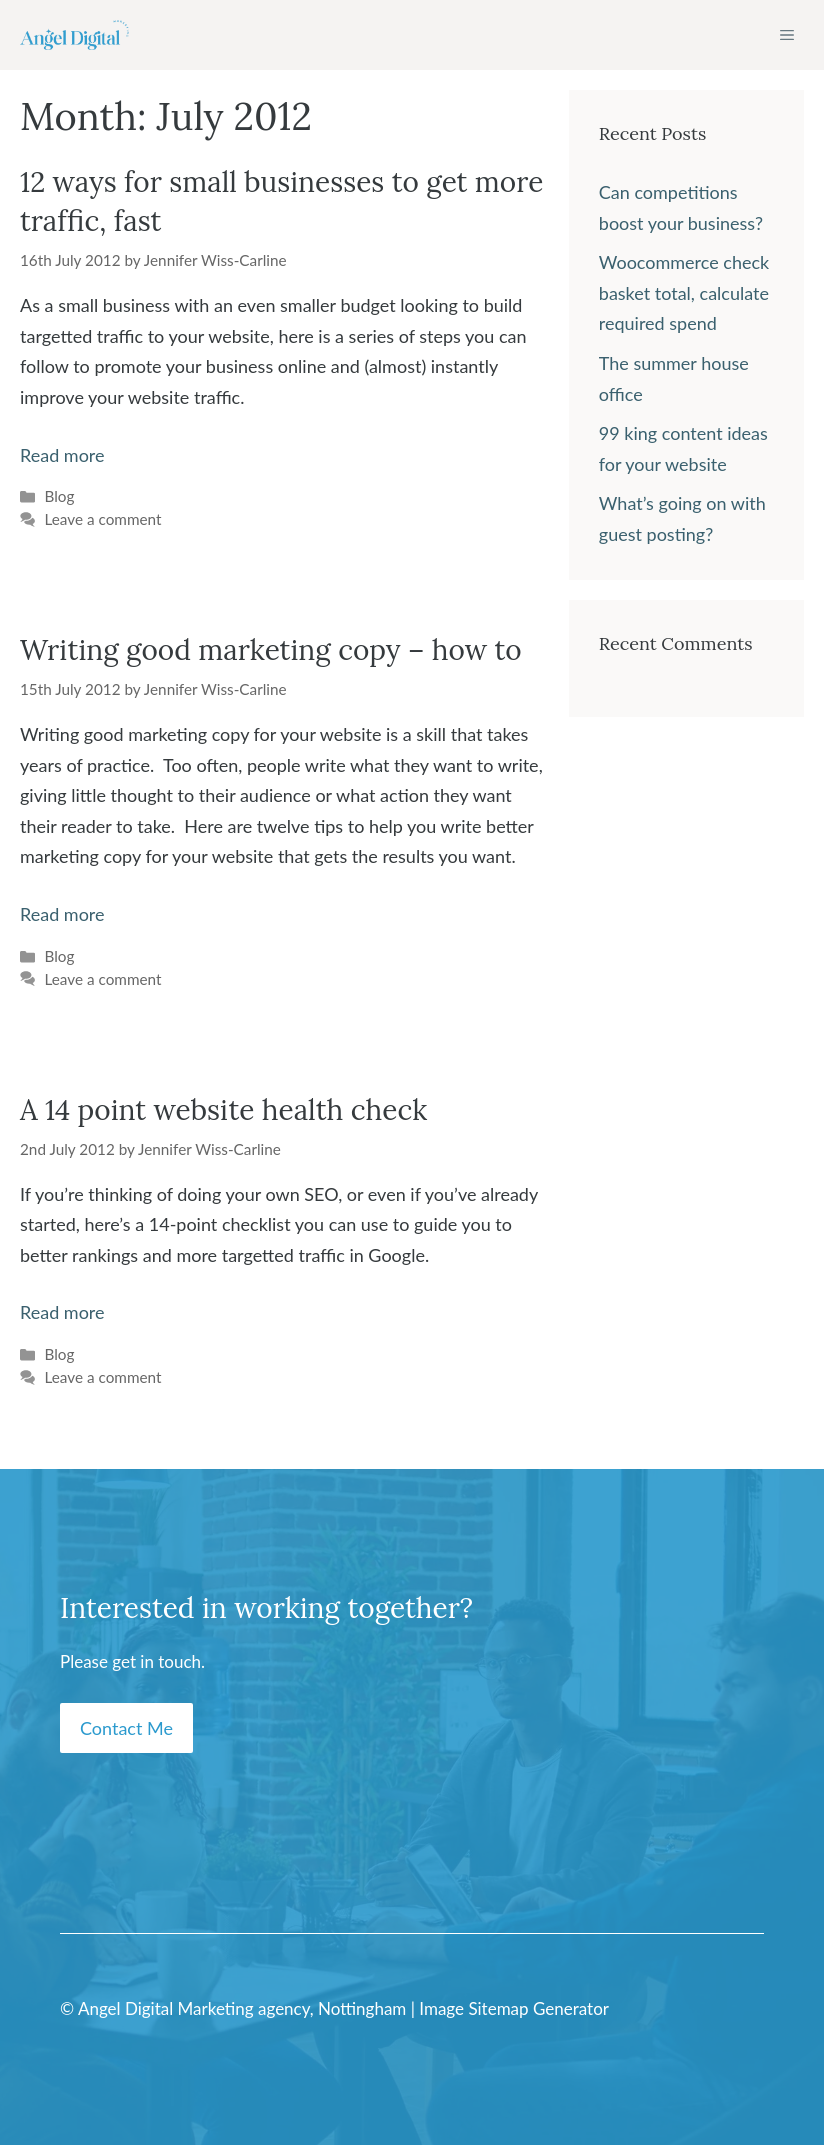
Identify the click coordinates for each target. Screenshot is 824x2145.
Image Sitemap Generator (514, 2008)
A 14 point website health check (223, 1110)
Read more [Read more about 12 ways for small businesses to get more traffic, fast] (62, 455)
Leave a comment (102, 519)
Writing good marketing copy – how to (271, 650)
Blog (59, 496)
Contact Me (126, 1728)
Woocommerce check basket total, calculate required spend (684, 292)
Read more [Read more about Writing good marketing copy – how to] (62, 914)
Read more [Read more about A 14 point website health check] (62, 1312)
